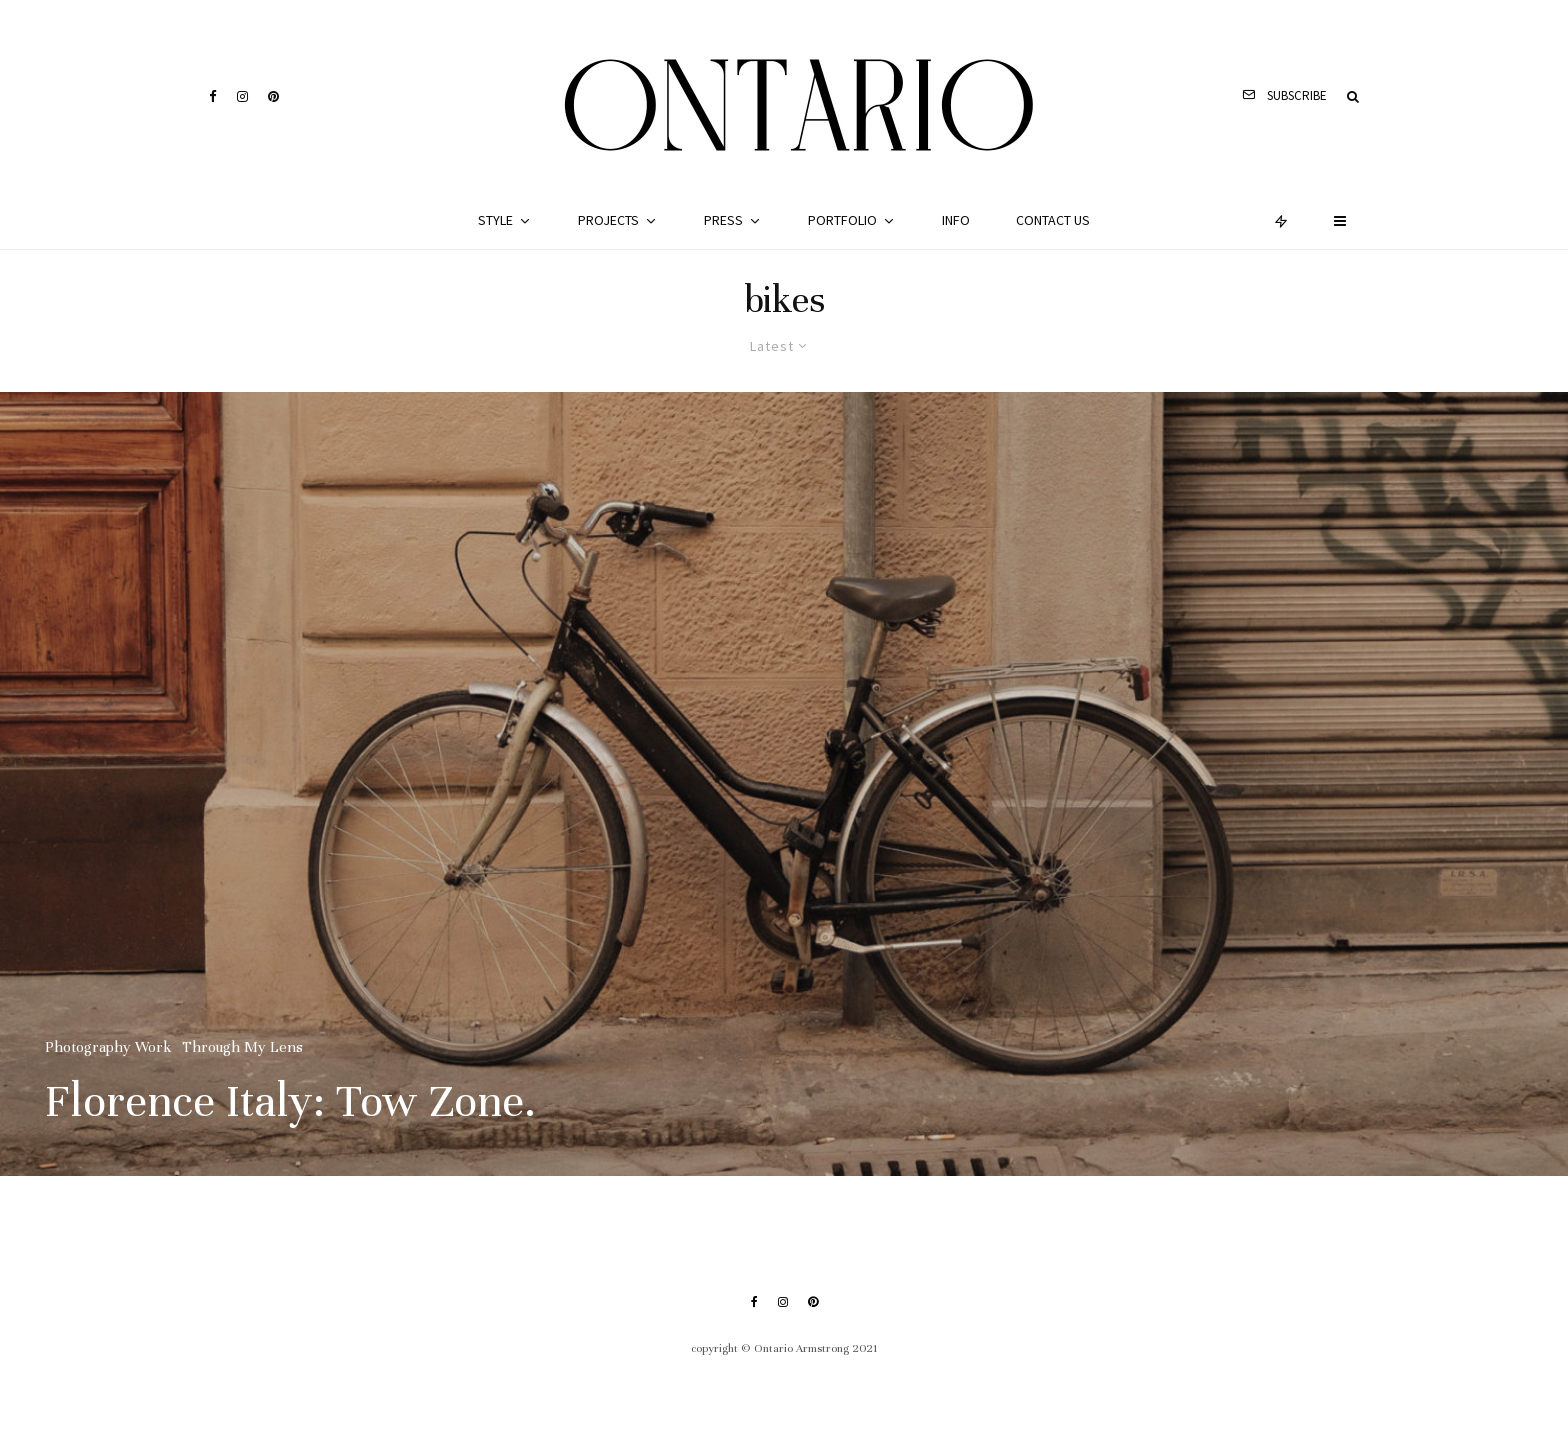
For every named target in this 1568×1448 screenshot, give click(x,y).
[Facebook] (213, 96)
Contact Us (1053, 220)
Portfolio (842, 220)
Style (495, 220)
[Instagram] (242, 96)
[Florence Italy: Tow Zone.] (784, 784)
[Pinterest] (273, 96)
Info (956, 220)
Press (723, 220)
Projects (608, 220)
